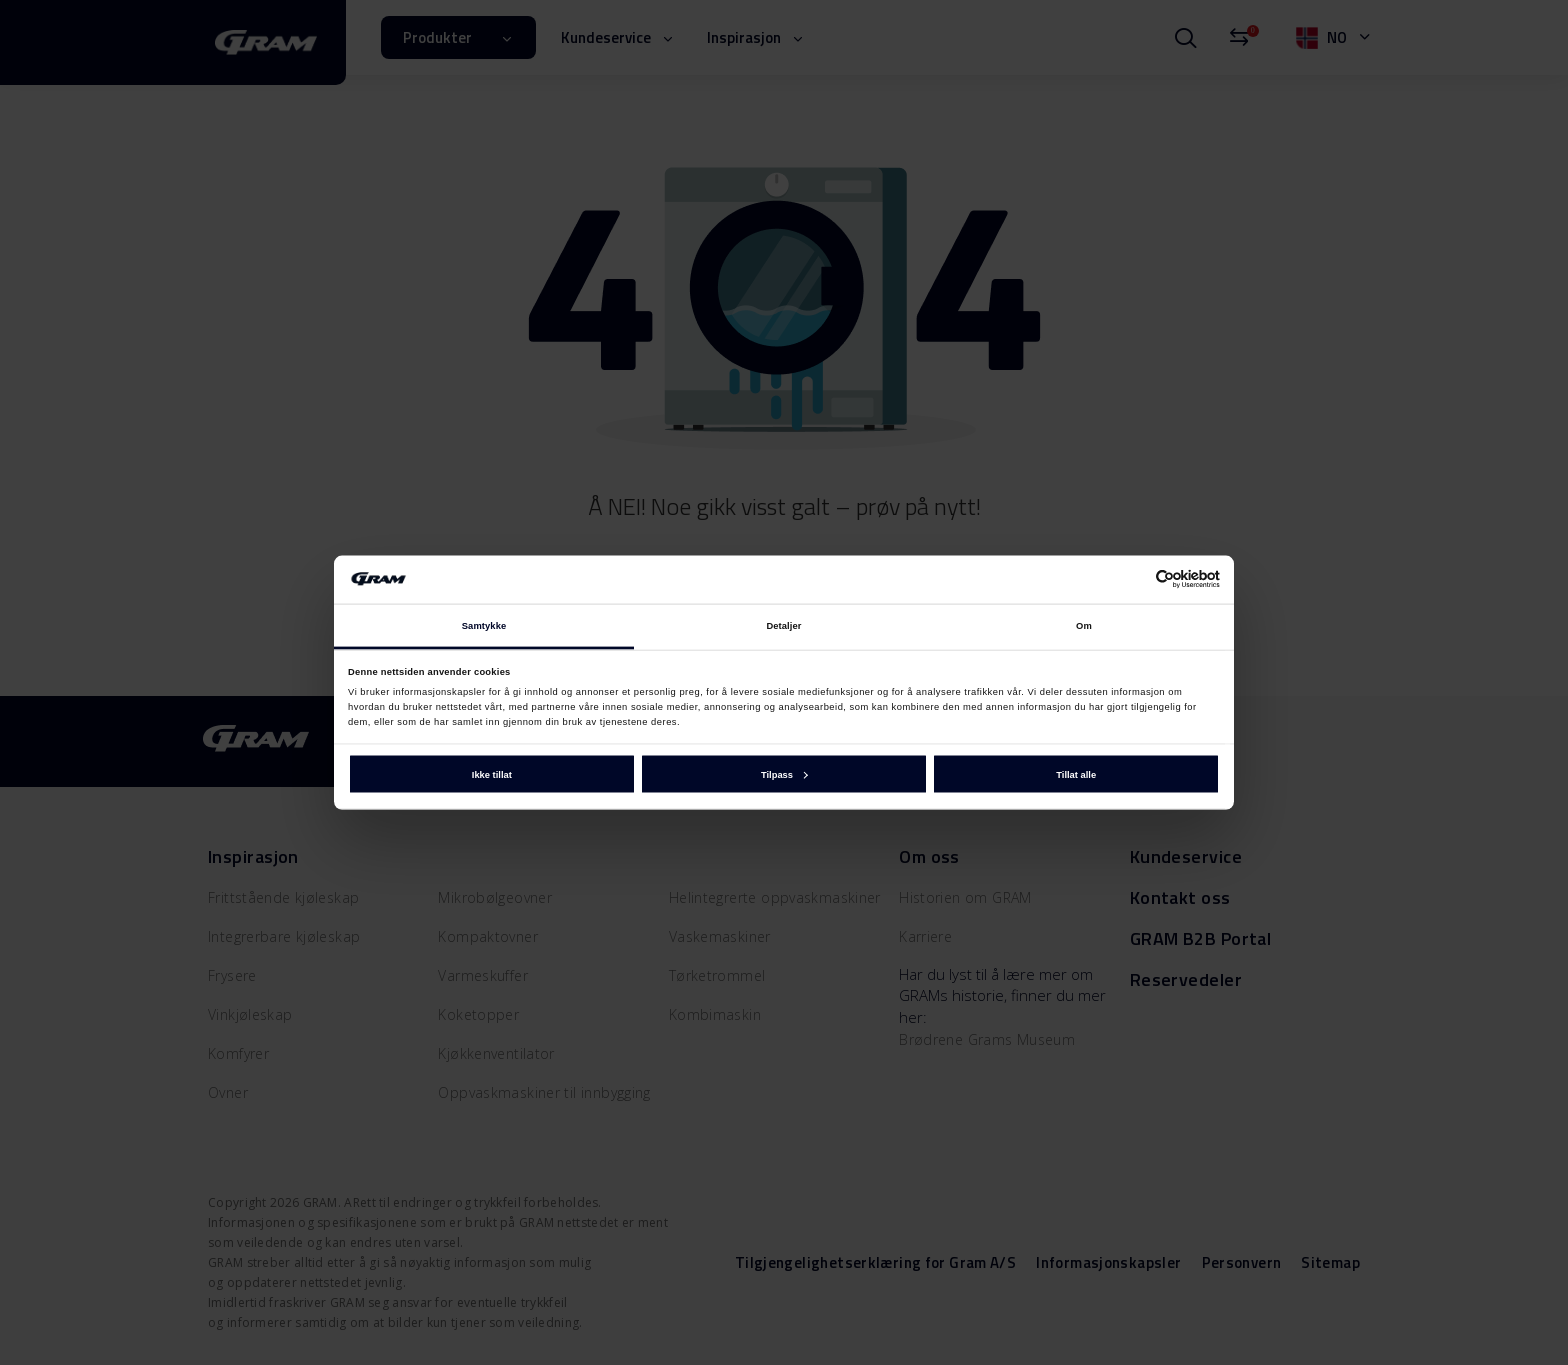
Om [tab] (1084, 626)
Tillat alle (1076, 774)
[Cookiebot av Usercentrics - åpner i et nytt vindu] (1132, 579)
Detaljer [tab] (783, 626)
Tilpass (784, 774)
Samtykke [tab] (484, 626)
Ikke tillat (492, 774)
